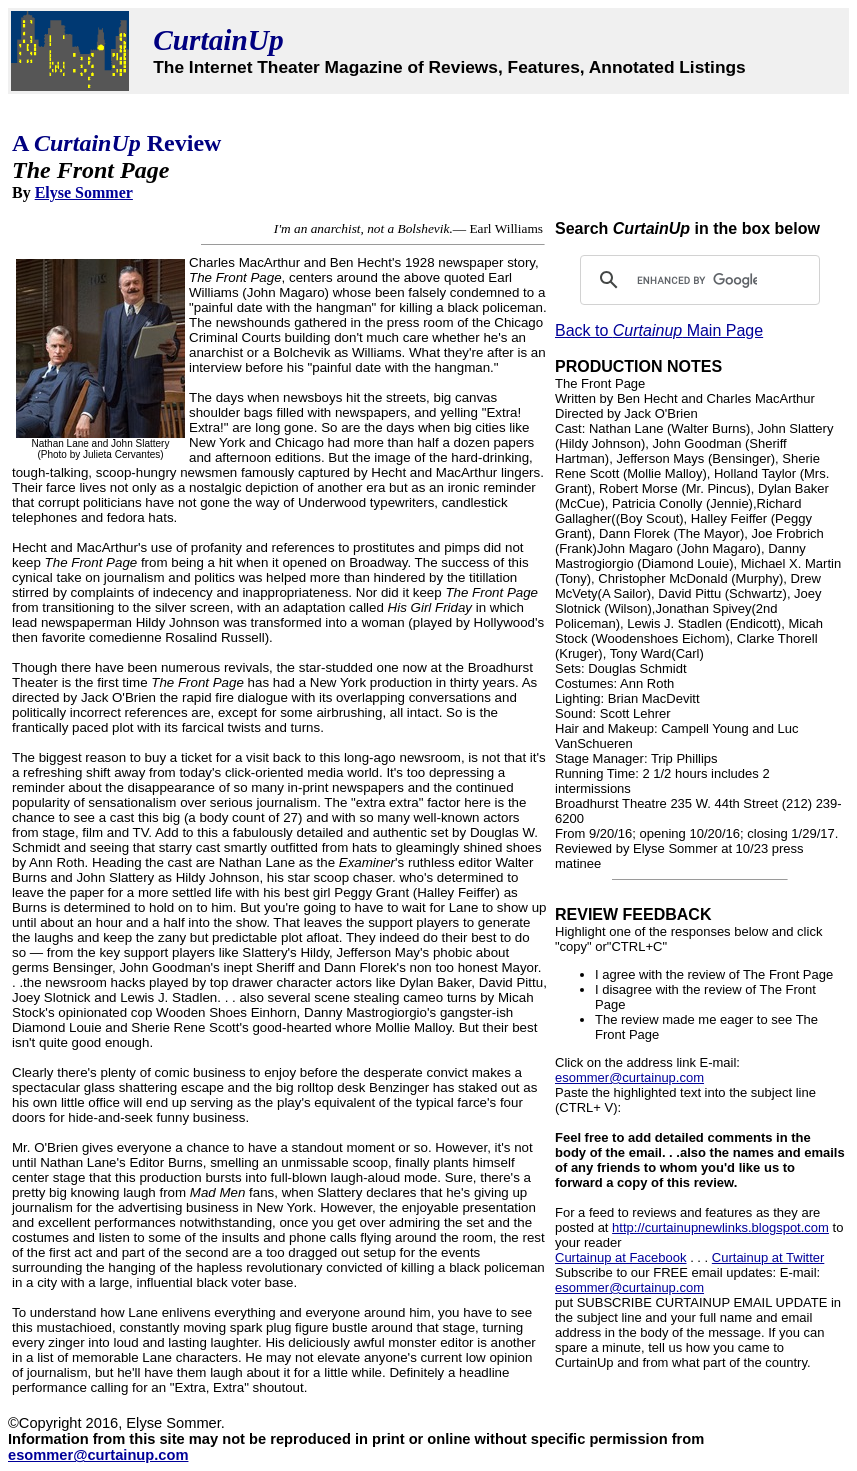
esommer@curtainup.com (629, 1077)
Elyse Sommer (84, 192)
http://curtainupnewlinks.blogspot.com (720, 1227)
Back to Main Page (659, 330)
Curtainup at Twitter (768, 1257)
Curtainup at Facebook (621, 1257)
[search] (697, 280)
